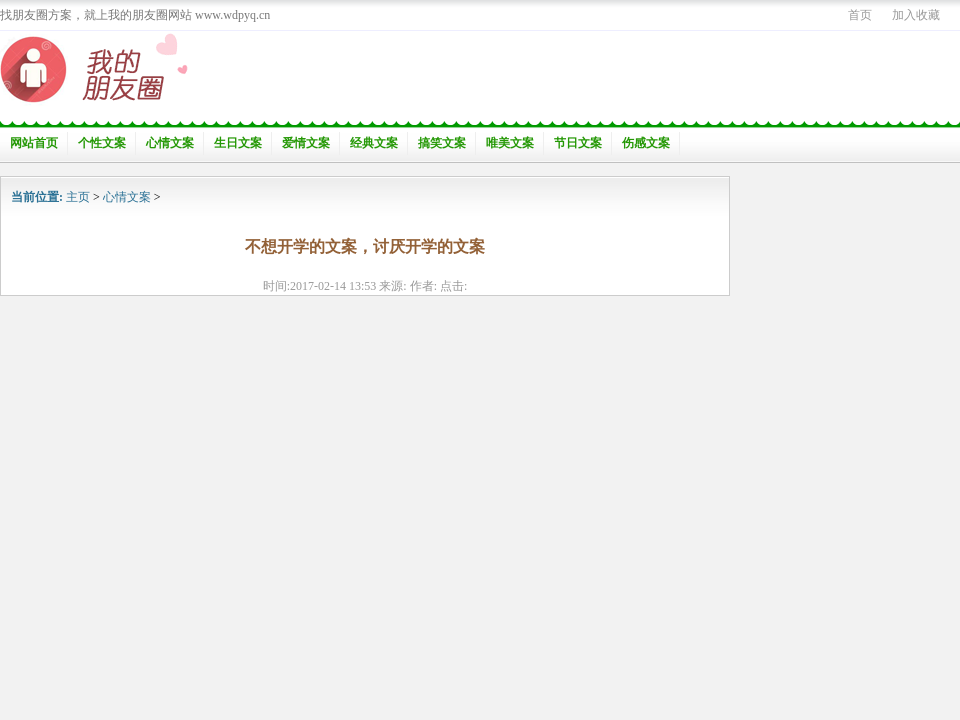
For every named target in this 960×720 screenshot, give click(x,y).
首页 (860, 15)
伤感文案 (646, 143)
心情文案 (170, 143)
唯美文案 (510, 143)
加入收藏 (916, 15)
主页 (78, 197)
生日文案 (238, 143)
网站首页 (34, 143)
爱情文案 (306, 143)
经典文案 (374, 143)
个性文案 (102, 143)
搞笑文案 (442, 143)
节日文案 (578, 143)
